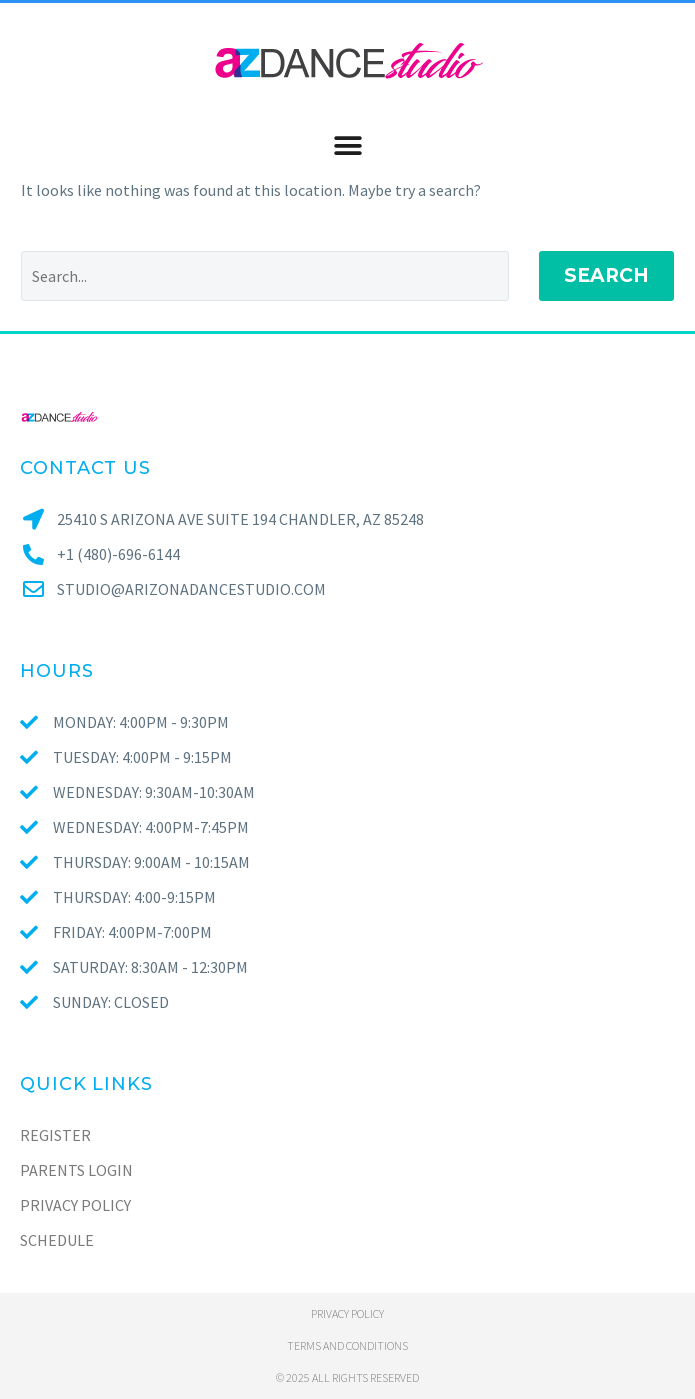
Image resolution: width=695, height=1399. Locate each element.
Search (606, 275)
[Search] (265, 276)
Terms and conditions (347, 1345)
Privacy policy (347, 1313)
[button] (347, 145)
